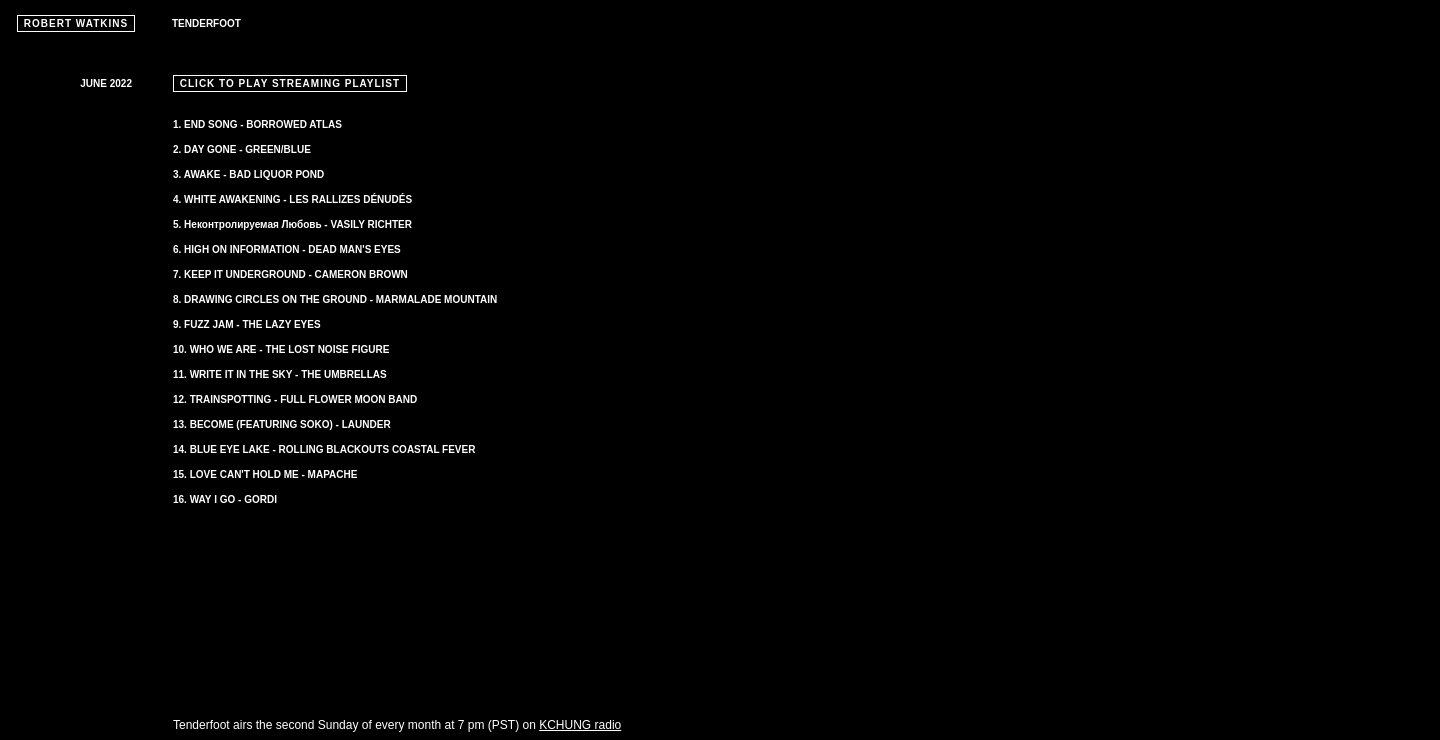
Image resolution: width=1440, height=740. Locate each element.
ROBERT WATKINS (76, 23)
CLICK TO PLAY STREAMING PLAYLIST (290, 83)
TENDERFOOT (206, 23)
